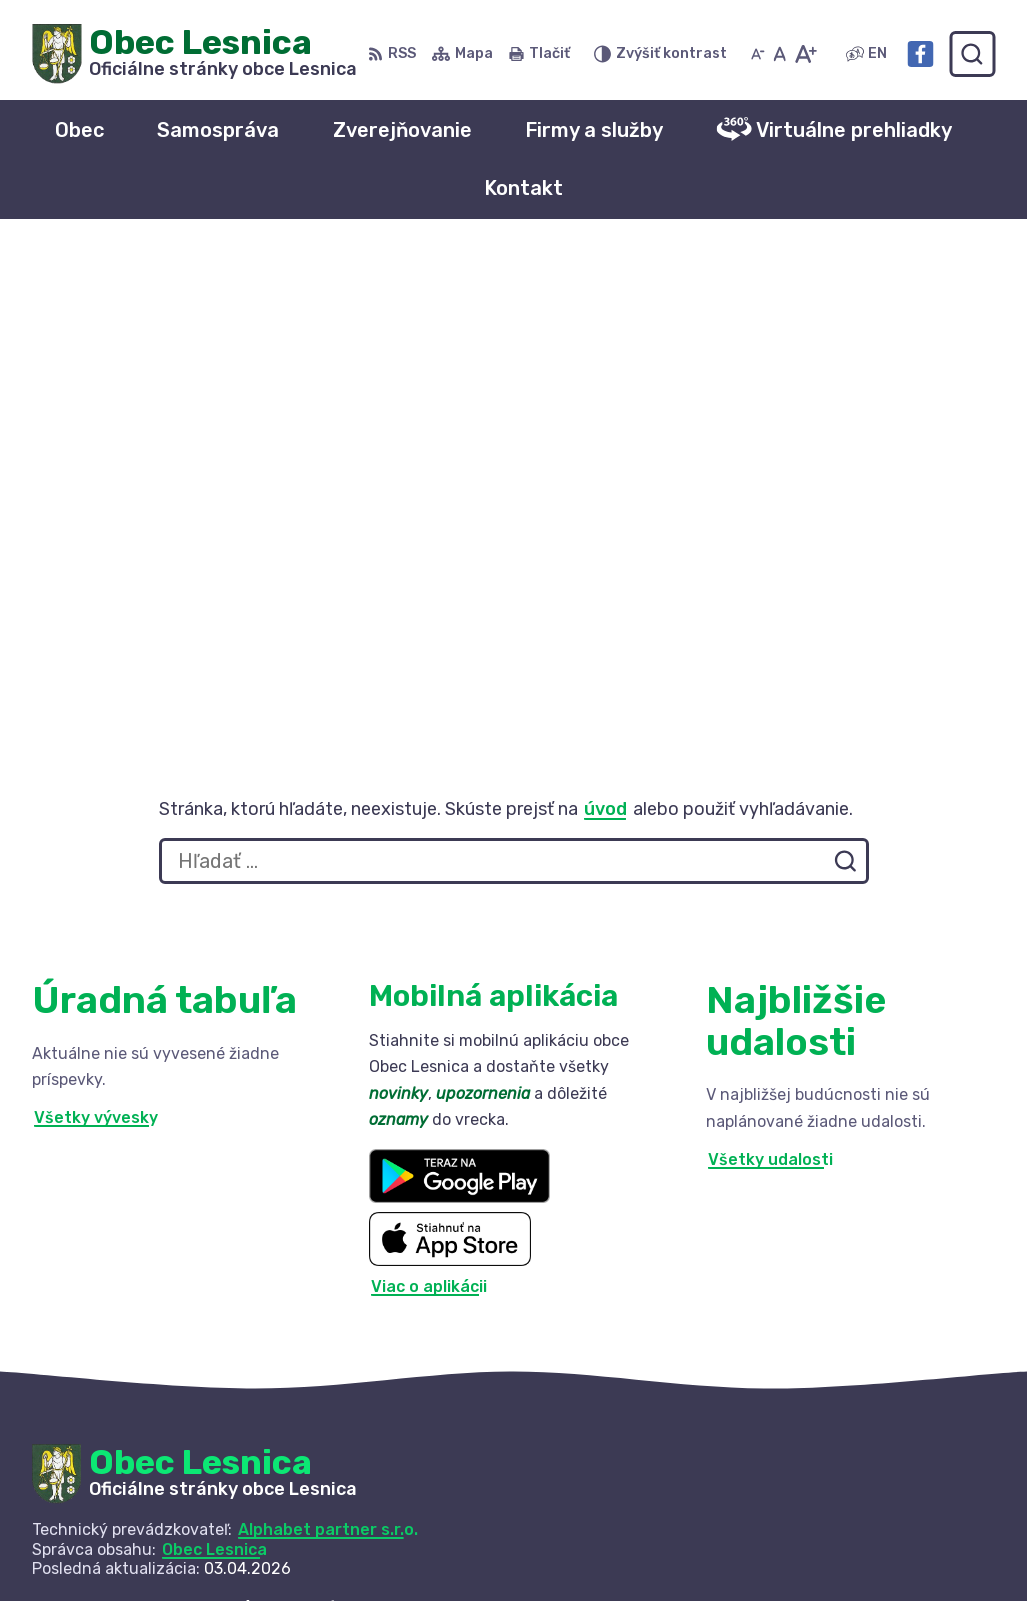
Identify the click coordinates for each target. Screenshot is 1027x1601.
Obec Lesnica (214, 1066)
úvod (605, 326)
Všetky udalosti (770, 677)
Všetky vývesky (96, 635)
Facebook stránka (827, 1557)
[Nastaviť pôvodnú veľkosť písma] (779, 54)
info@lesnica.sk (816, 1534)
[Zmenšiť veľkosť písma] (758, 54)
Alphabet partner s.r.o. (328, 1047)
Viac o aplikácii (429, 803)
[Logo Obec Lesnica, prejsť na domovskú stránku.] (194, 54)
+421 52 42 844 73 (829, 1512)
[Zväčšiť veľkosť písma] (805, 54)
